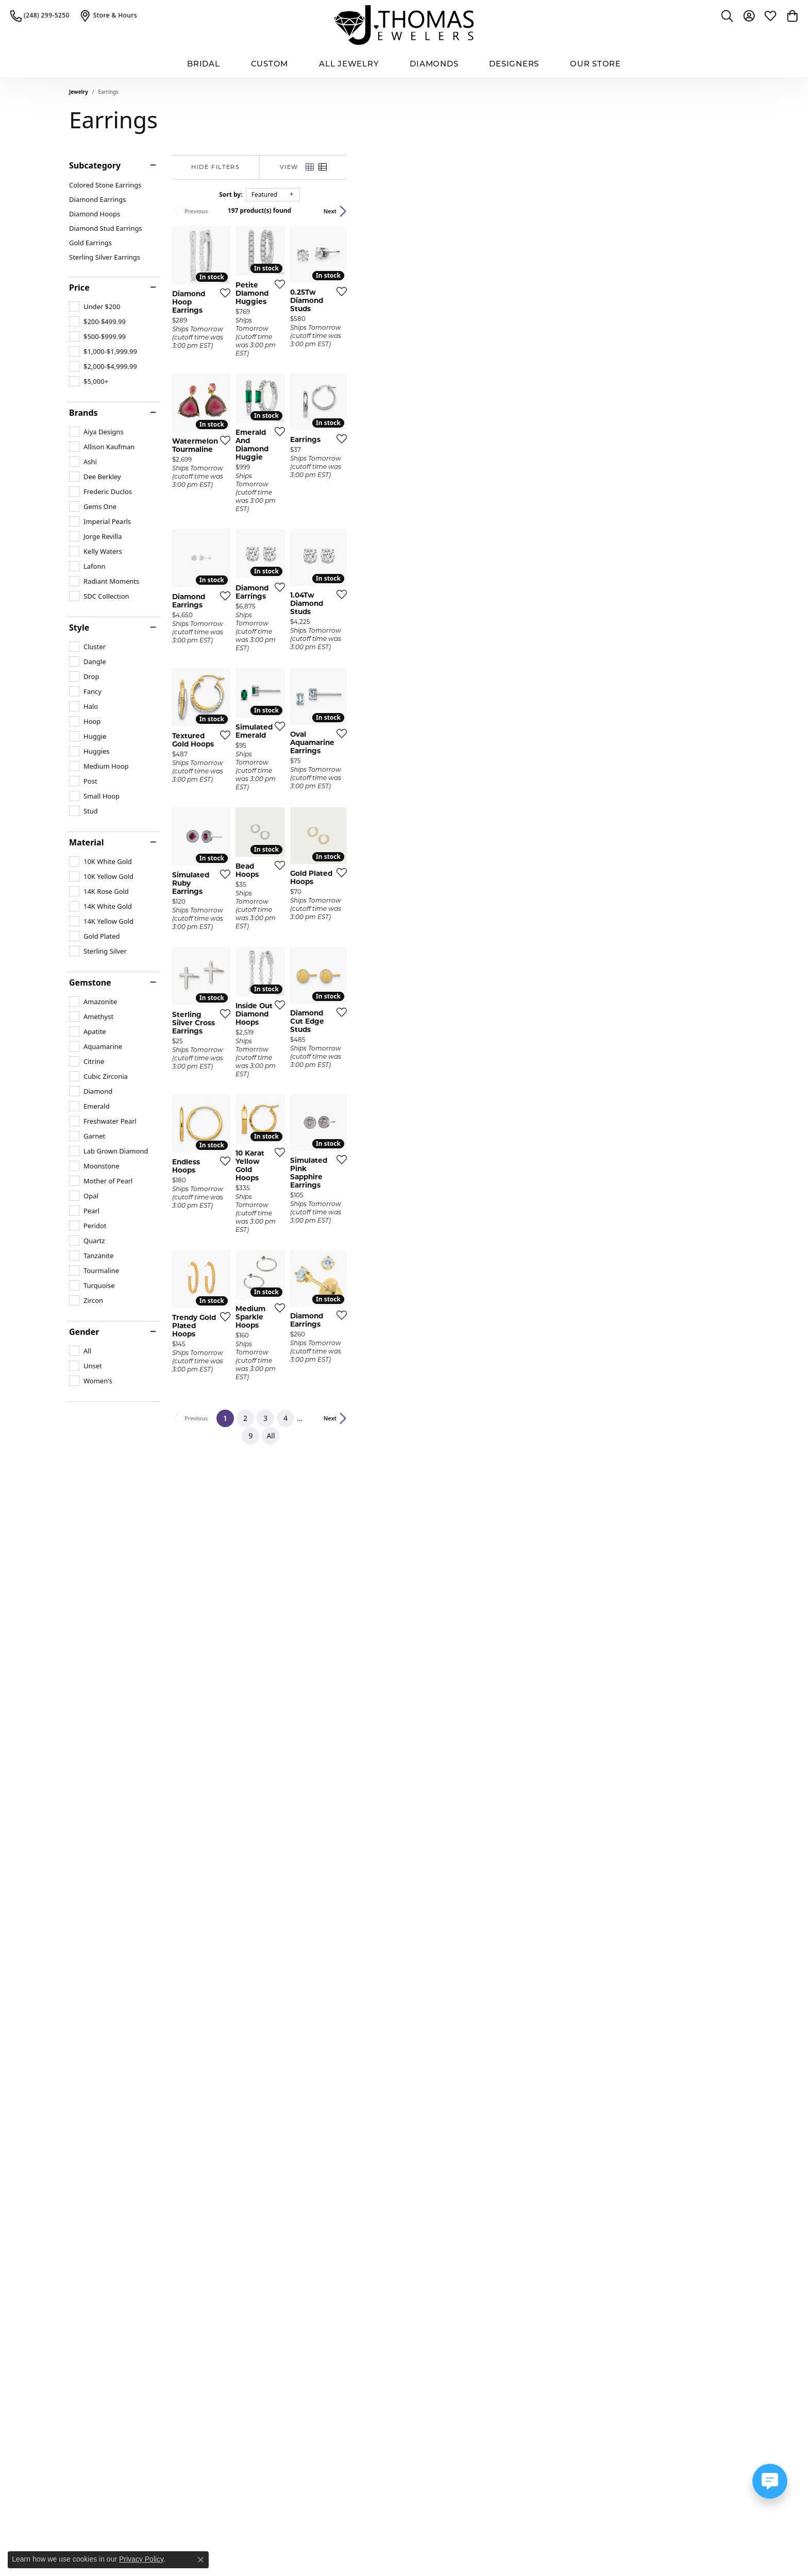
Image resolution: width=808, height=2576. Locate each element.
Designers (514, 64)
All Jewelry (349, 64)
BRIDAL (203, 64)
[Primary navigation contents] (404, 64)
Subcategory (95, 165)
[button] (727, 15)
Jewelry (78, 91)
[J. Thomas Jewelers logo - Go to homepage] (404, 25)
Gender (84, 1332)
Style (79, 627)
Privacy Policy (141, 2559)
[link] (40, 15)
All (510, 2118)
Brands (83, 413)
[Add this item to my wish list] (349, 420)
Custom (270, 64)
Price (79, 287)
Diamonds (434, 64)
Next (722, 211)
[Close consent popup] (200, 2559)
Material (86, 842)
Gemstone (90, 982)
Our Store (595, 64)
